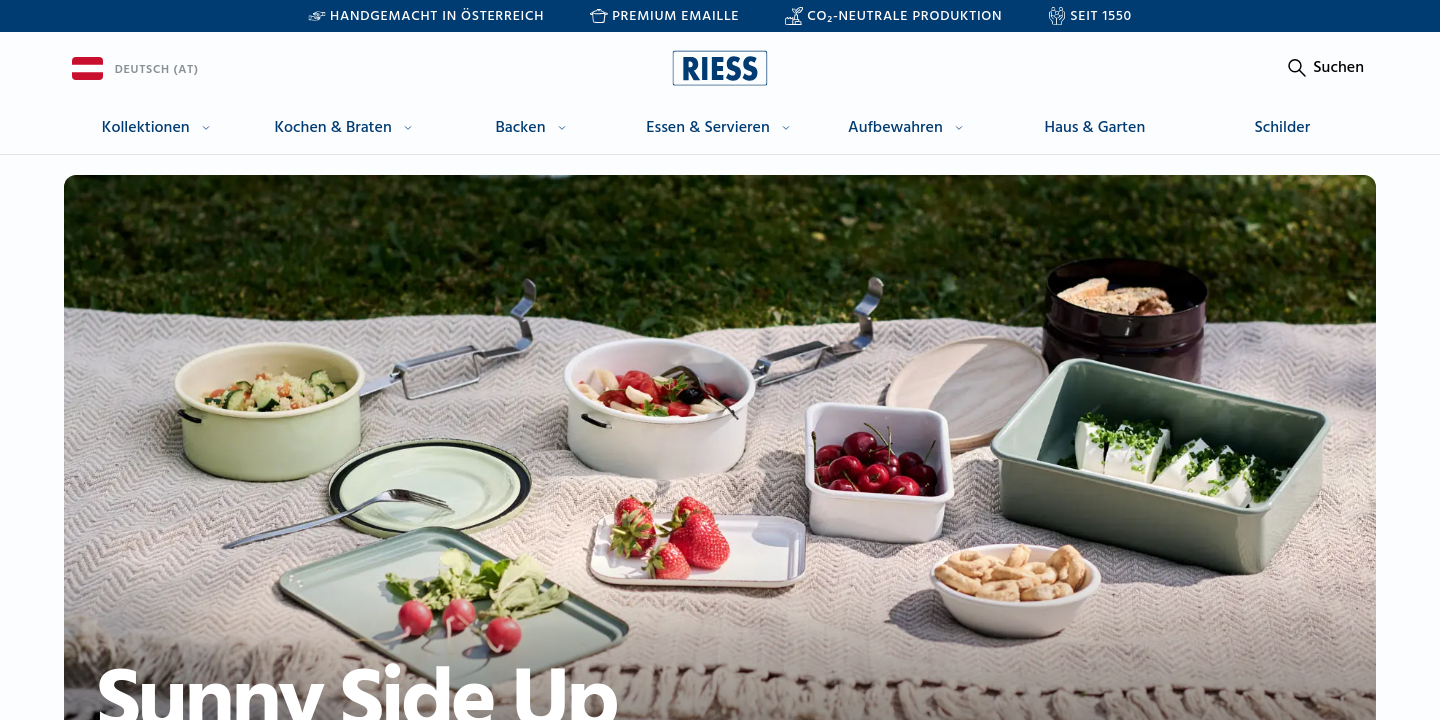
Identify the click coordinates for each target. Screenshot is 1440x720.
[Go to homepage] (720, 68)
